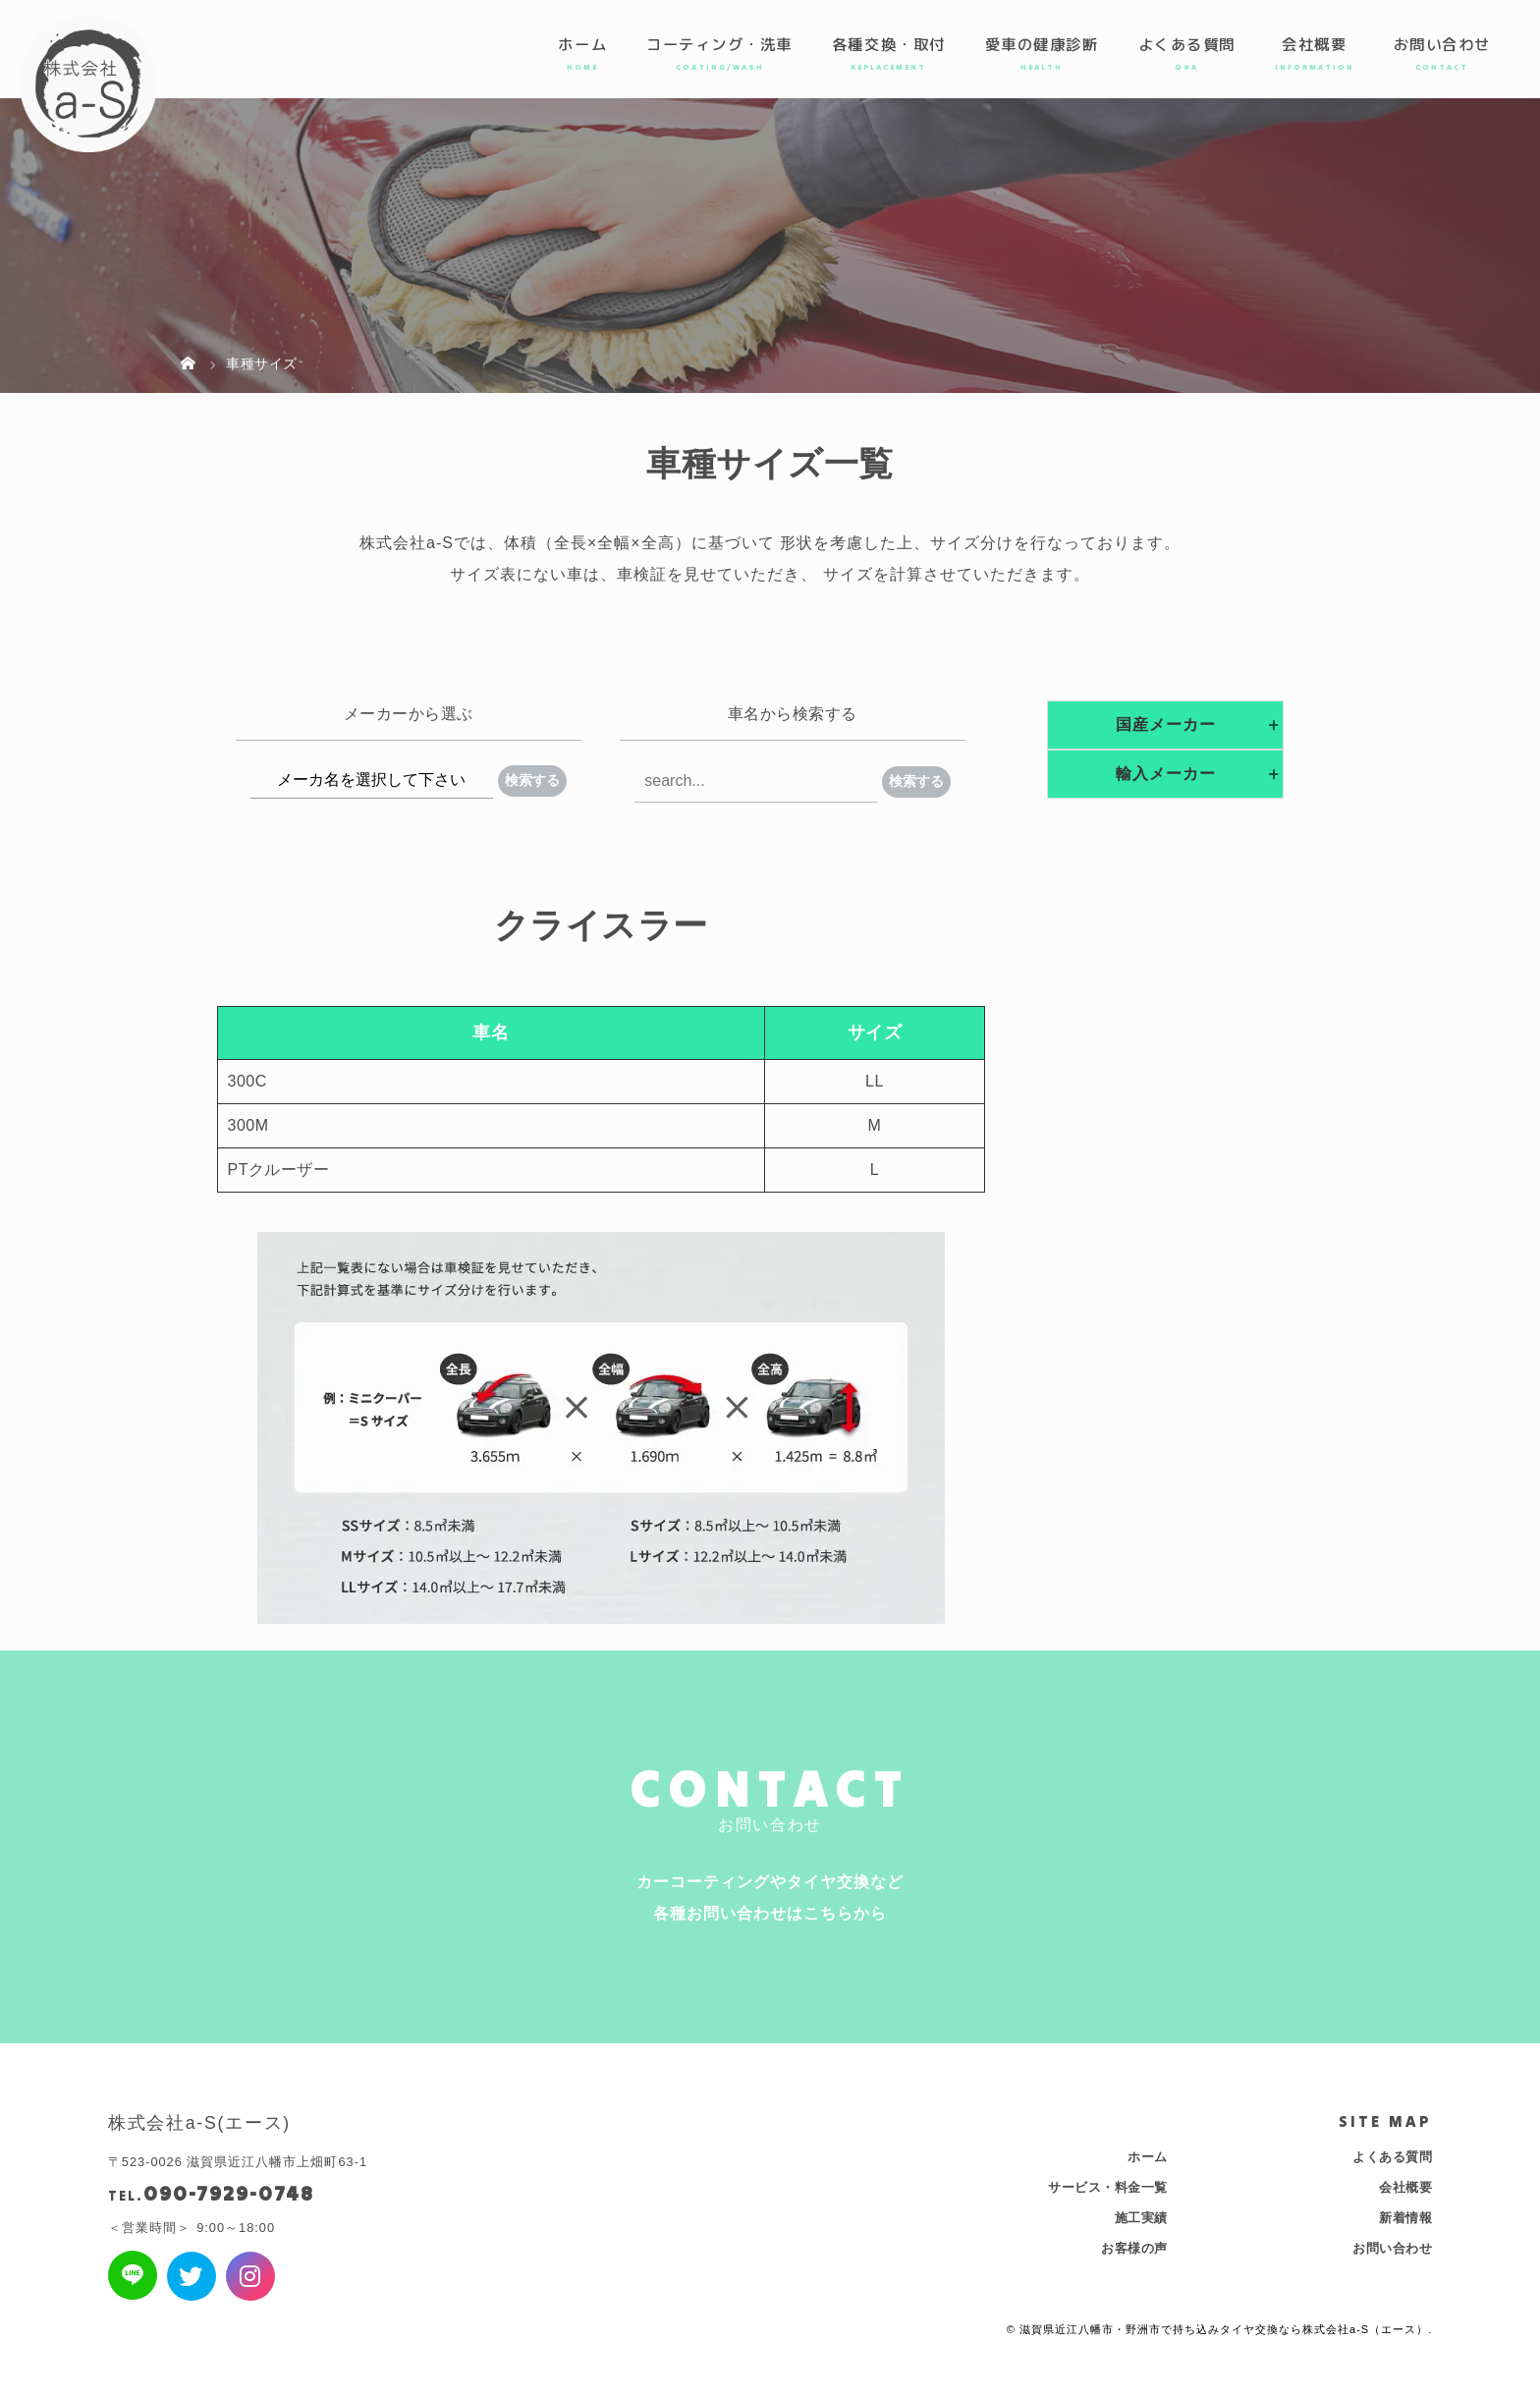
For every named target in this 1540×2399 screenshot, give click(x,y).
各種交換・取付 (889, 44)
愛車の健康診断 (1042, 44)
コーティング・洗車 (719, 44)
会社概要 (1314, 44)
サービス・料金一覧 (1108, 2187)
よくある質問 (1187, 44)
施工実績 (1141, 2217)
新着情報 (1405, 2217)
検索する (532, 780)
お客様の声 (1134, 2248)
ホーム (582, 44)
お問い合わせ (1442, 44)
